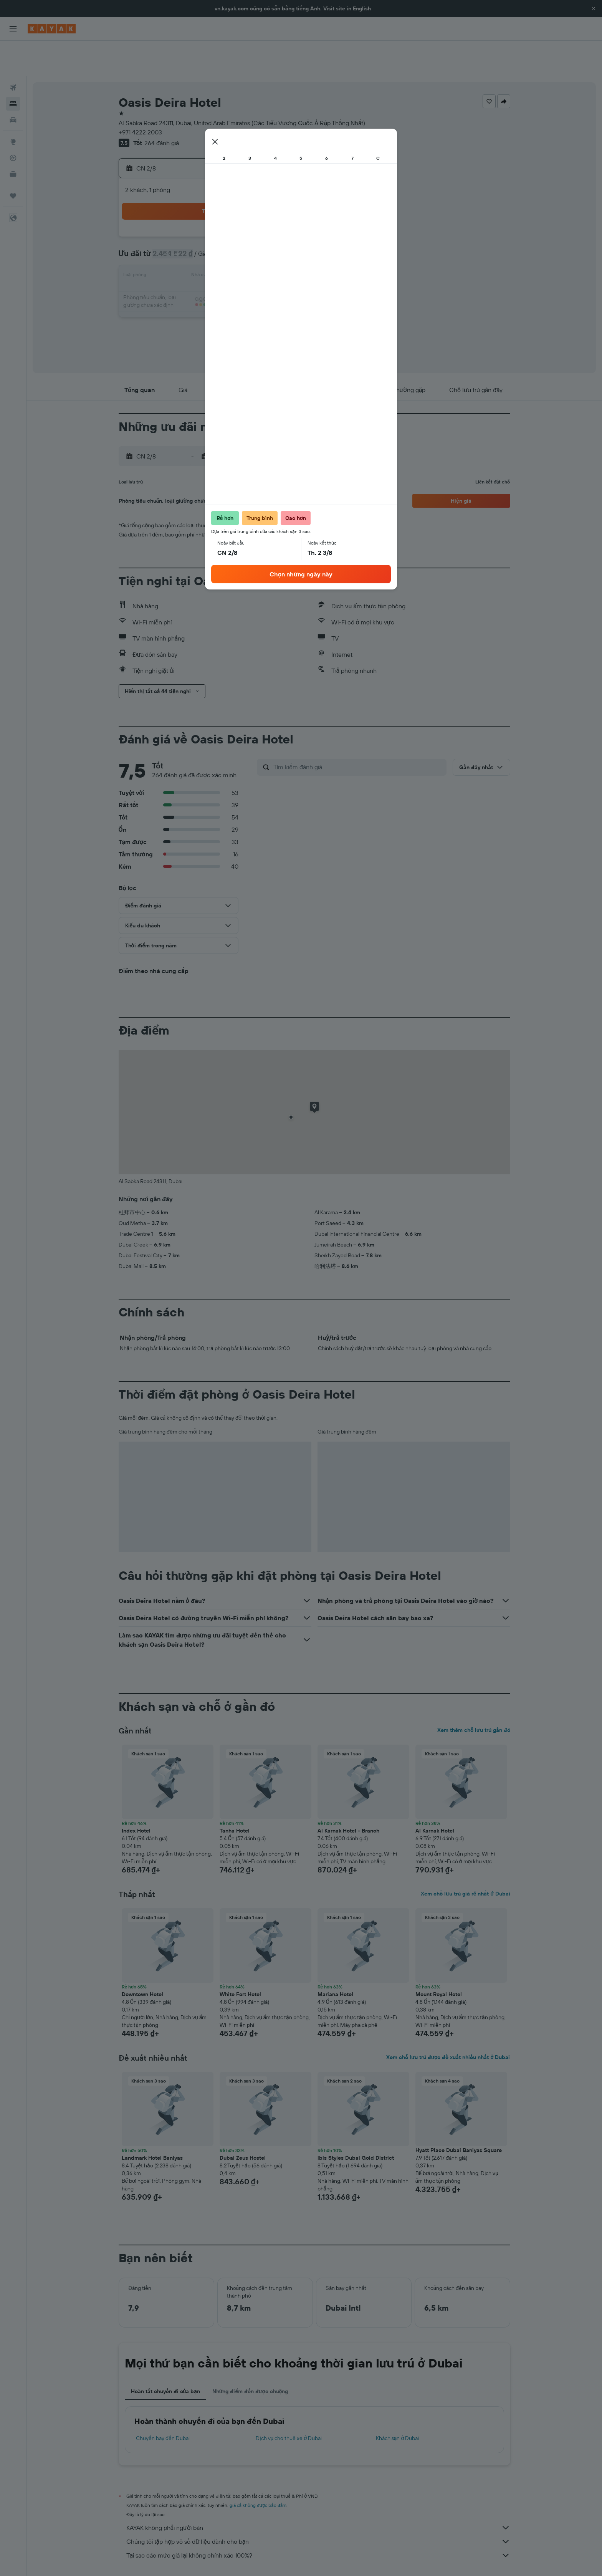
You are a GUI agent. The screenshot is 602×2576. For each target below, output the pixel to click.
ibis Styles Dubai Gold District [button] (356, 2122)
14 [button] (252, 241)
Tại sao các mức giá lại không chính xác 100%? (318, 2520)
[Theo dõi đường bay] (13, 122)
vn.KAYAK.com (133, 2559)
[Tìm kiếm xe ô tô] (13, 84)
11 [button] (196, 241)
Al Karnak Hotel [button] (434, 1795)
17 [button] (177, 259)
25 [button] (196, 278)
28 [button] (251, 278)
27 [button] (233, 278)
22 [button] (269, 259)
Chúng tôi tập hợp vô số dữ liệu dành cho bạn (318, 2506)
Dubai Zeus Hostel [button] (243, 2122)
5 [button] (215, 223)
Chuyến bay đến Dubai (163, 2402)
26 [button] (214, 278)
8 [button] (270, 223)
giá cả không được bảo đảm (258, 2470)
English (362, 8)
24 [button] (177, 278)
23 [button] (288, 259)
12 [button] (215, 241)
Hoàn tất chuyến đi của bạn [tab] (165, 2356)
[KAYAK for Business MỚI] (13, 138)
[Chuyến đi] (13, 160)
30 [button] (288, 278)
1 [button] (270, 204)
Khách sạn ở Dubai (397, 2402)
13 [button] (233, 241)
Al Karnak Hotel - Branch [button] (348, 1795)
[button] (593, 8)
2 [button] (288, 204)
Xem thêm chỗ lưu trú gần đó (473, 1694)
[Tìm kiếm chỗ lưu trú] (13, 68)
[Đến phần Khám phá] (13, 106)
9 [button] (288, 223)
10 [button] (178, 241)
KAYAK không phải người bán (318, 2492)
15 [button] (270, 241)
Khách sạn (168, 2559)
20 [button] (233, 259)
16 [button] (288, 241)
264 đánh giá (161, 107)
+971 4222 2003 (140, 97)
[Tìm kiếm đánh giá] (358, 731)
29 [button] (269, 278)
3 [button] (178, 223)
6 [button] (233, 223)
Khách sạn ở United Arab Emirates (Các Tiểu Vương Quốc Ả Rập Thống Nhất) (327, 2559)
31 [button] (178, 296)
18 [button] (196, 259)
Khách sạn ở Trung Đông (213, 2559)
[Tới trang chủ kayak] (52, 28)
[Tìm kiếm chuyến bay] (13, 52)
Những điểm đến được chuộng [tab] (250, 2356)
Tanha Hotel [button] (235, 1795)
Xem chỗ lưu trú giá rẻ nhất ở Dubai (465, 1858)
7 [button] (251, 223)
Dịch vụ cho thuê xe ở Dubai (289, 2402)
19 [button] (215, 259)
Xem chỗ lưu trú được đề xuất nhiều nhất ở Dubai (448, 2021)
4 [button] (196, 223)
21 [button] (252, 259)
